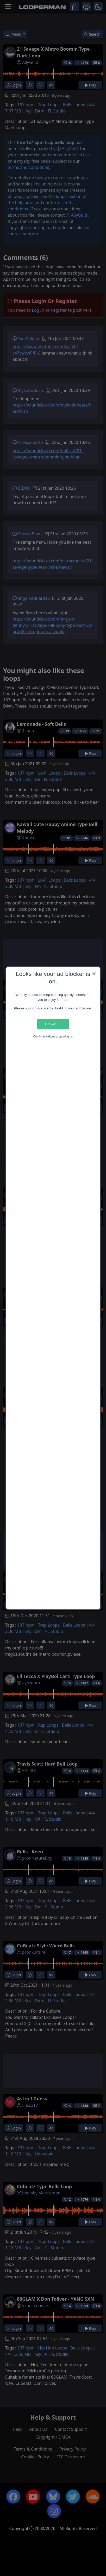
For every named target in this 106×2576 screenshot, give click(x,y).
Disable (53, 1024)
